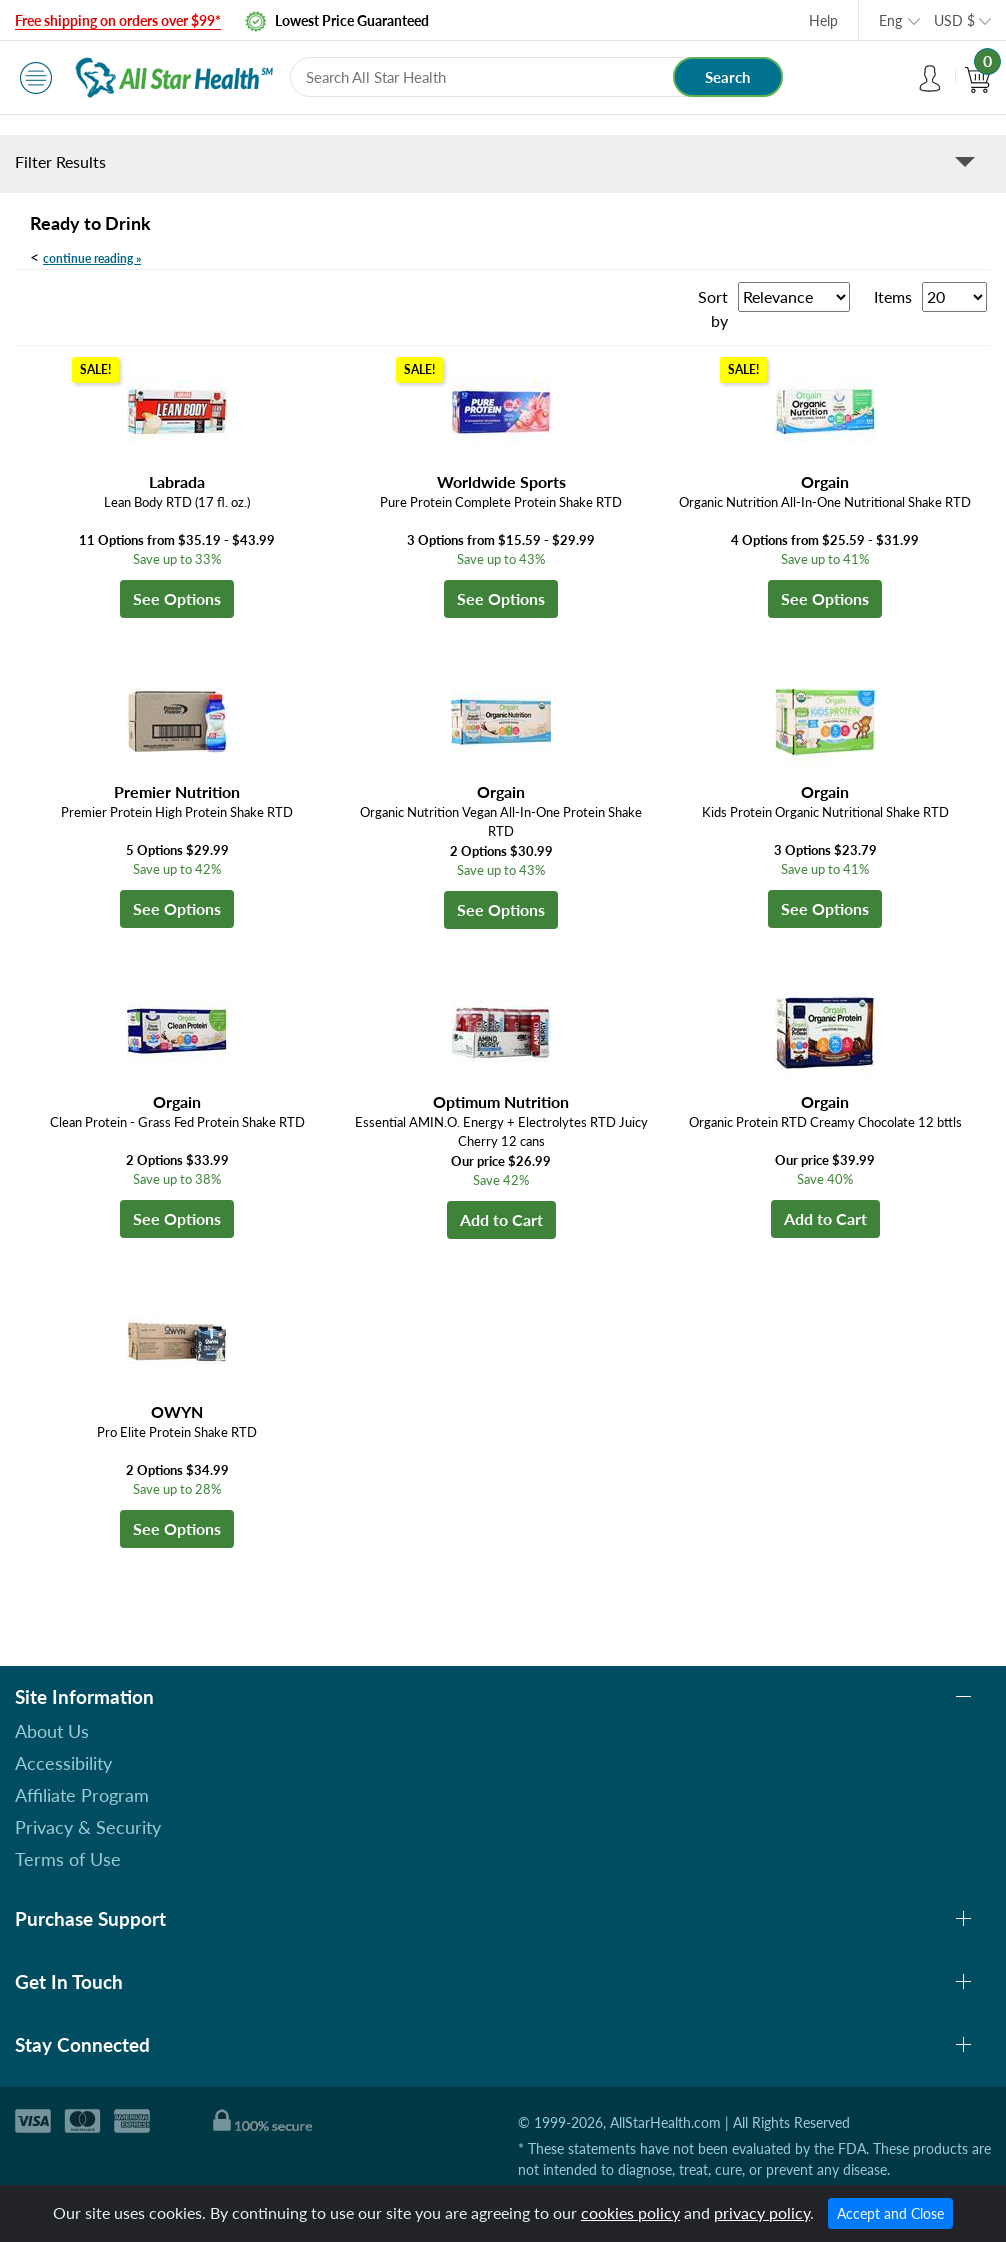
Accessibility (63, 1763)
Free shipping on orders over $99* (118, 20)
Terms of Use (68, 1859)
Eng (890, 20)
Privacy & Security (88, 1827)
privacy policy (762, 2212)
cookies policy (630, 2212)
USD (954, 20)
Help (823, 20)
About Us (52, 1731)
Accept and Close (890, 2213)
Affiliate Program (82, 1795)
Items (893, 296)
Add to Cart (501, 1219)
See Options (177, 598)
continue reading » (92, 258)
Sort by (713, 308)
